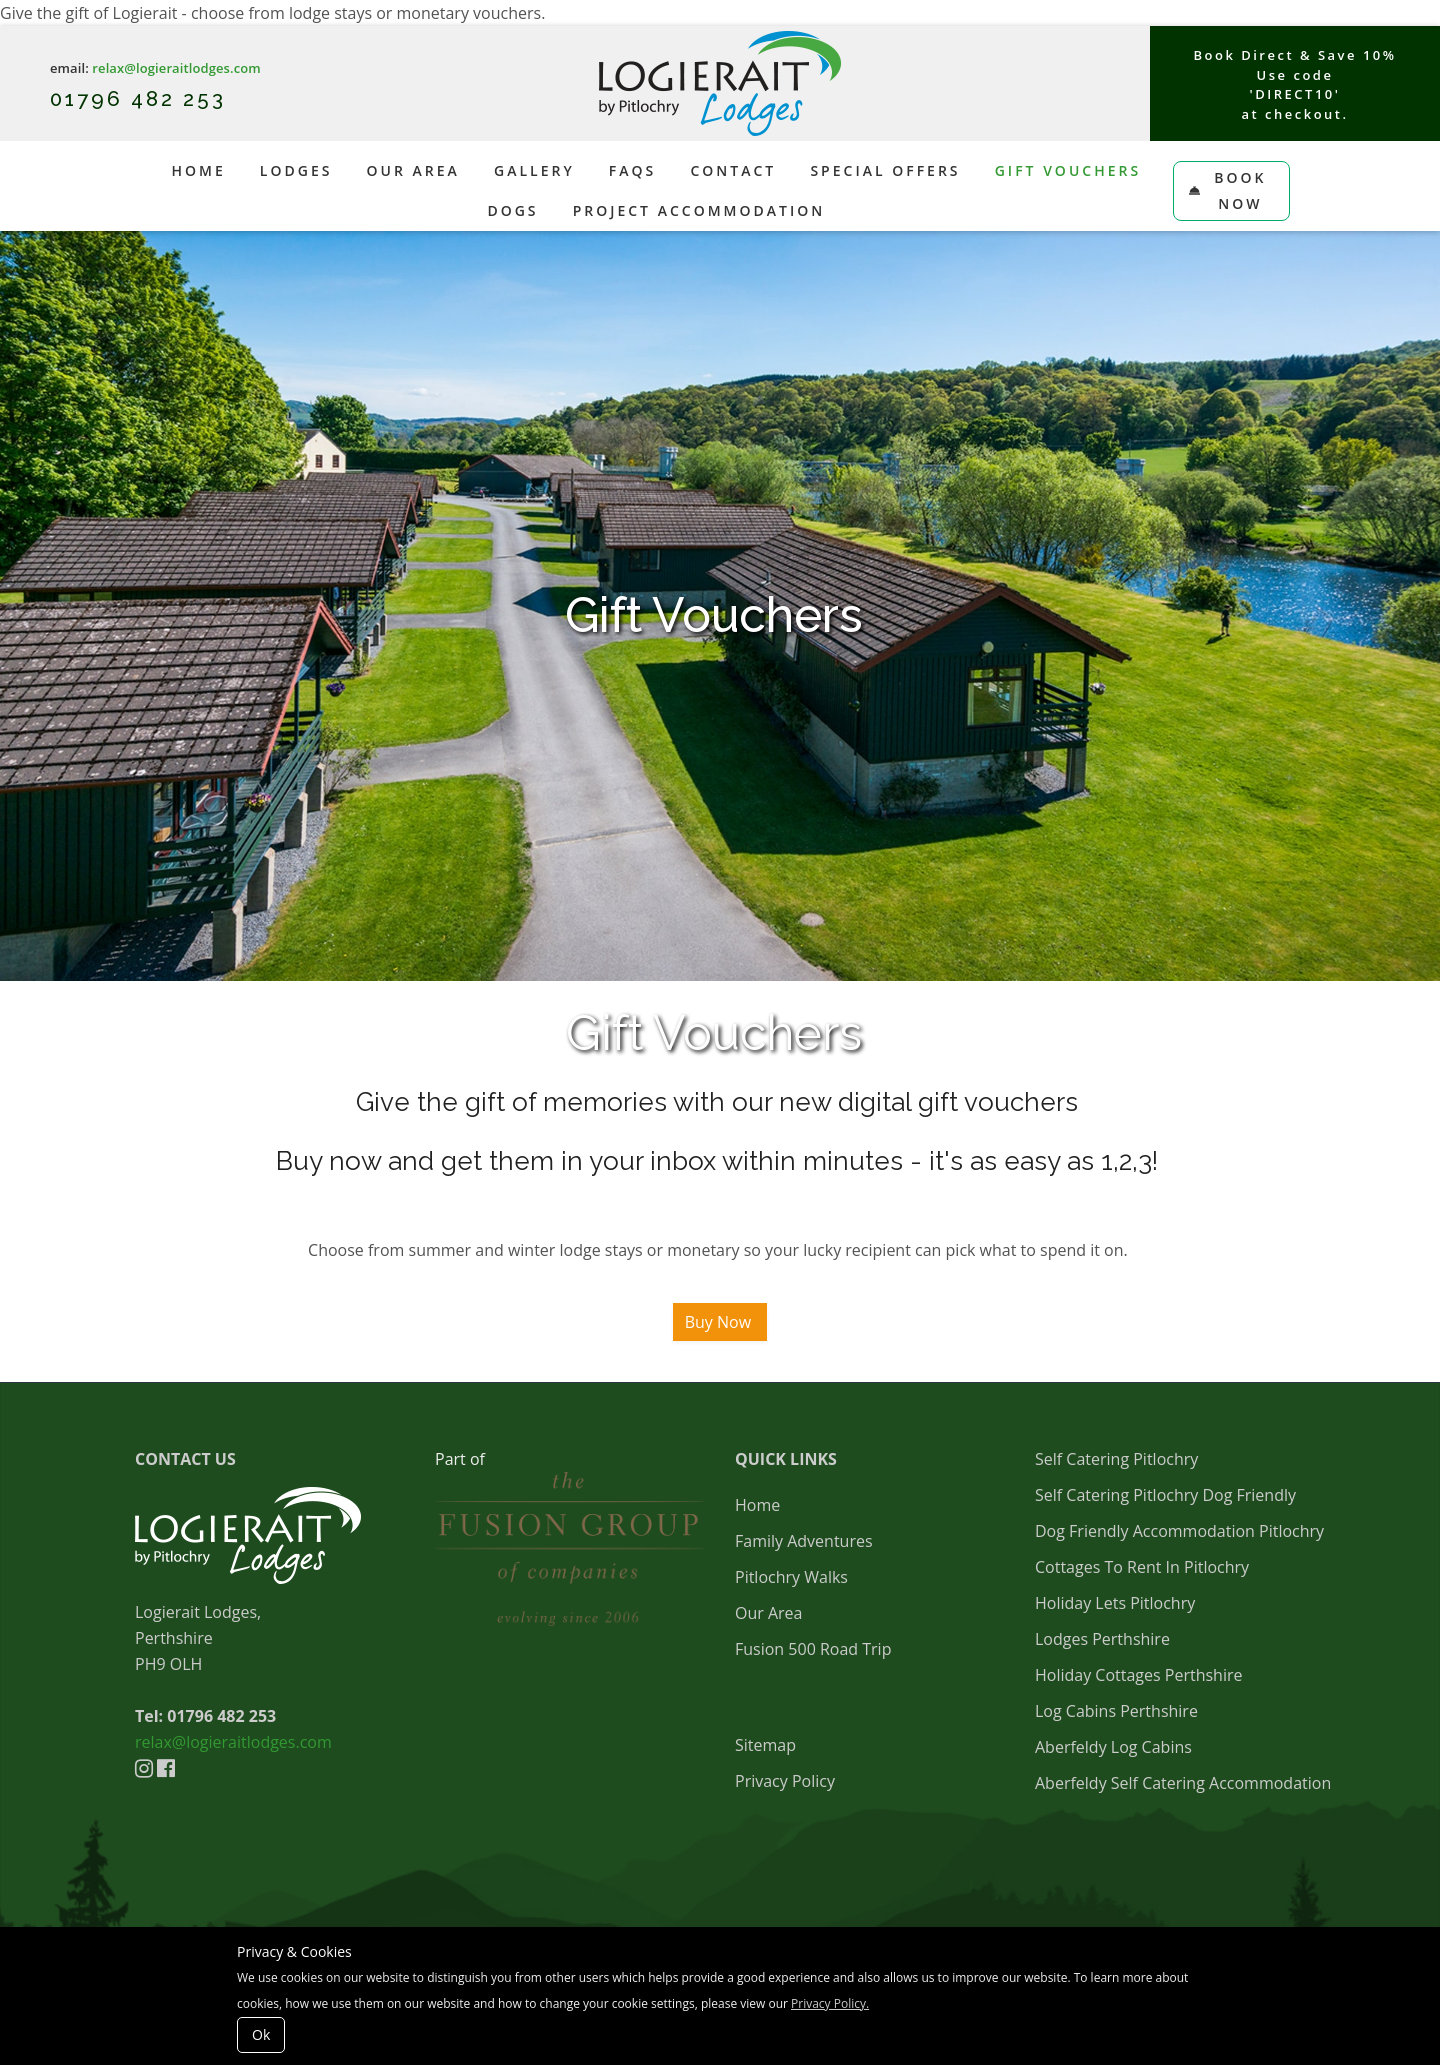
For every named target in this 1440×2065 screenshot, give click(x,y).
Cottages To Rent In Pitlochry (1142, 1567)
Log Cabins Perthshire (1116, 1711)
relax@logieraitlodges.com (176, 68)
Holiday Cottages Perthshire (1138, 1675)
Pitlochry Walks (791, 1577)
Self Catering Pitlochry (1116, 1459)
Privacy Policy (785, 1781)
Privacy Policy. (830, 2003)
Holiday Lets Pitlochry (1115, 1603)
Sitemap (765, 1745)
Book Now (1228, 190)
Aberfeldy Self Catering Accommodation (1183, 1783)
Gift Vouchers (1068, 170)
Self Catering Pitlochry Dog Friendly (1165, 1495)
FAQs (632, 170)
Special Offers (885, 170)
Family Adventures (804, 1541)
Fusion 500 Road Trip (813, 1649)
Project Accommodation (699, 210)
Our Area (413, 170)
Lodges (296, 170)
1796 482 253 (149, 99)
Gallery (534, 170)
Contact (733, 170)
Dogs (512, 210)
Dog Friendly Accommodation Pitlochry (1179, 1531)
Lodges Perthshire (1102, 1639)
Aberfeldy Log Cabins (1113, 1747)
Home (198, 170)
